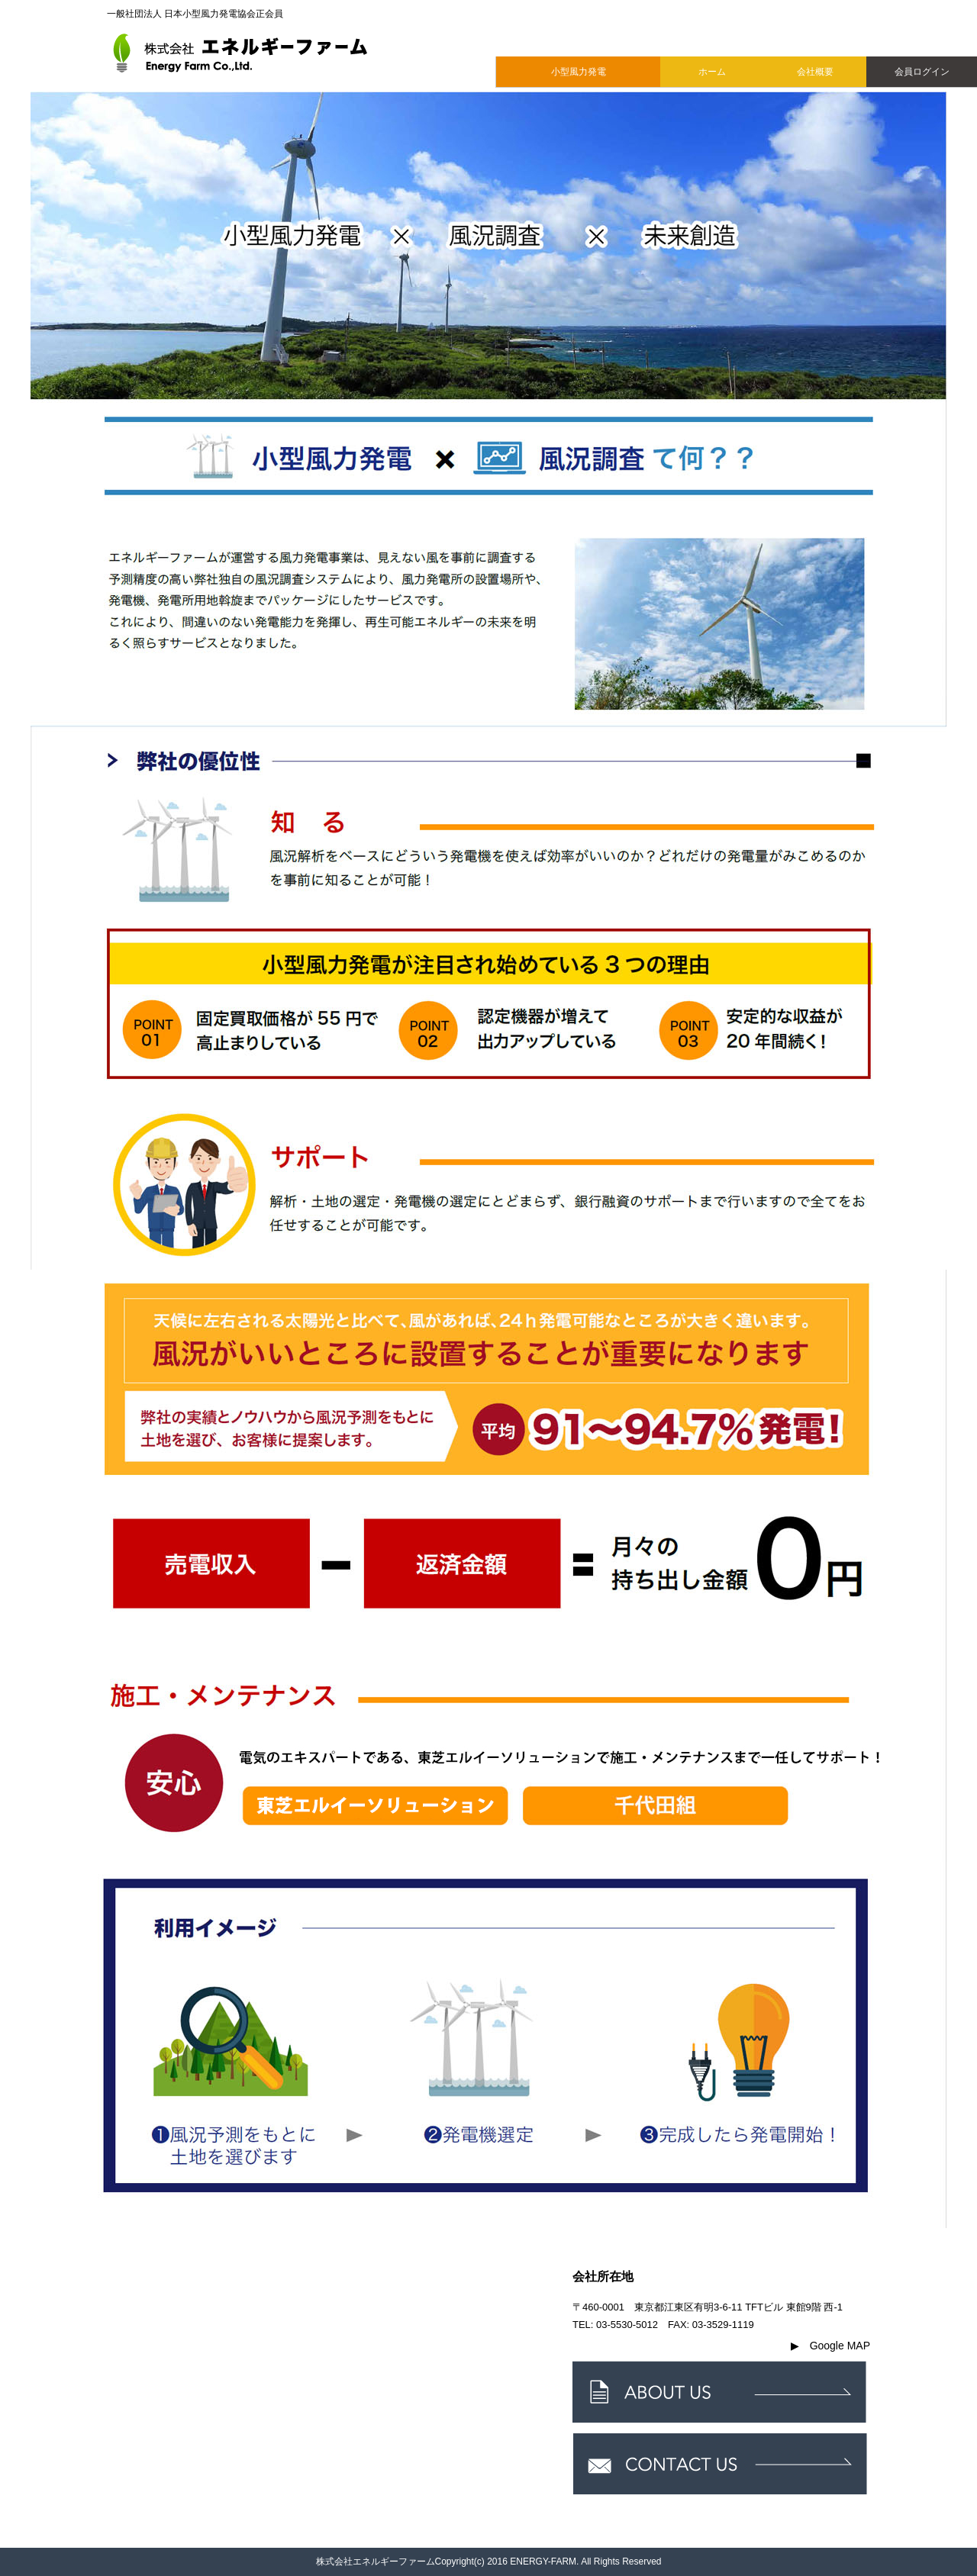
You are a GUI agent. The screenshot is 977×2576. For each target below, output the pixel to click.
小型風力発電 (578, 71)
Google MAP (830, 2345)
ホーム (712, 71)
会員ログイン (922, 71)
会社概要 (815, 71)
